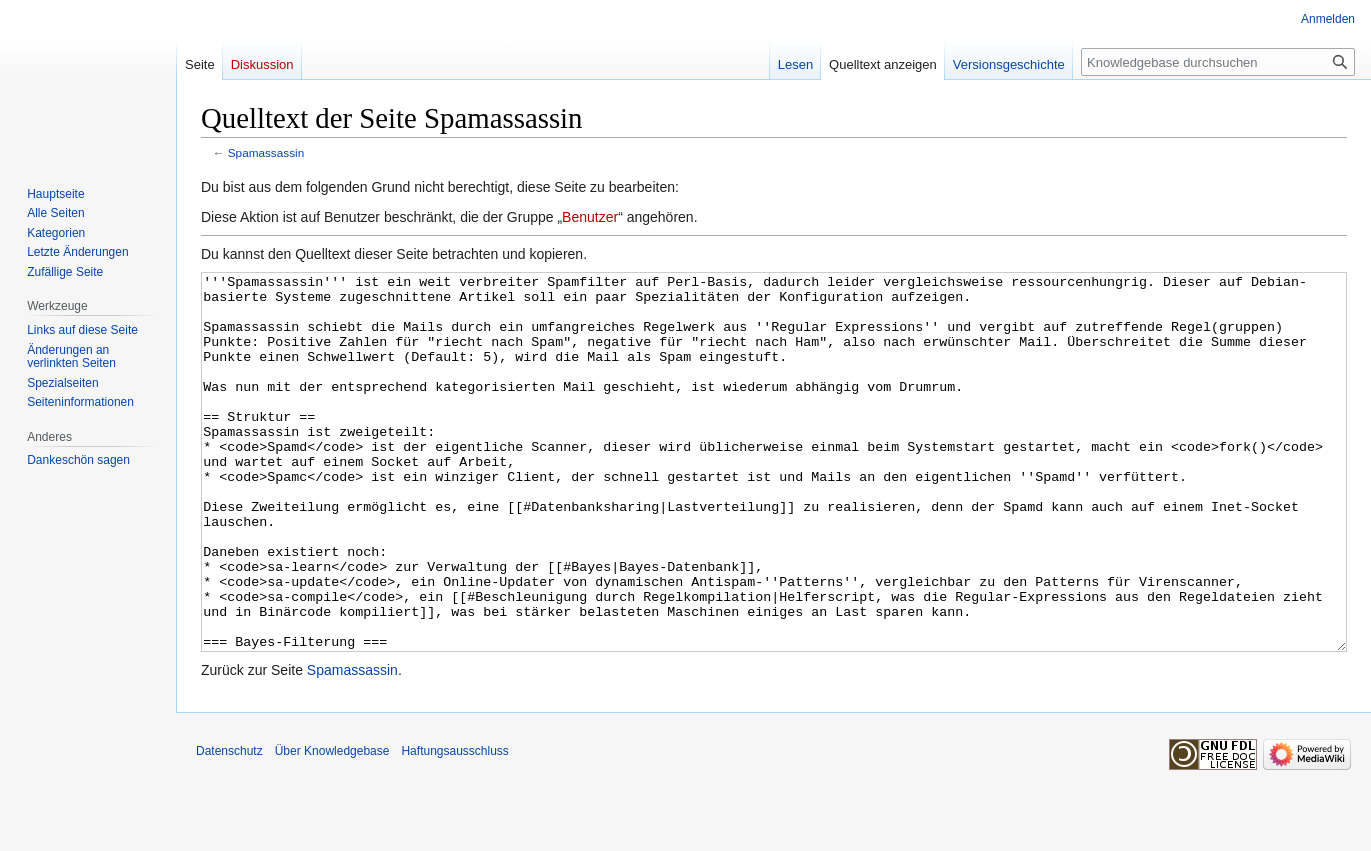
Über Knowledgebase (332, 826)
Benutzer (590, 217)
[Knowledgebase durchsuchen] (1218, 62)
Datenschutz (229, 826)
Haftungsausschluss (454, 826)
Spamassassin (266, 152)
